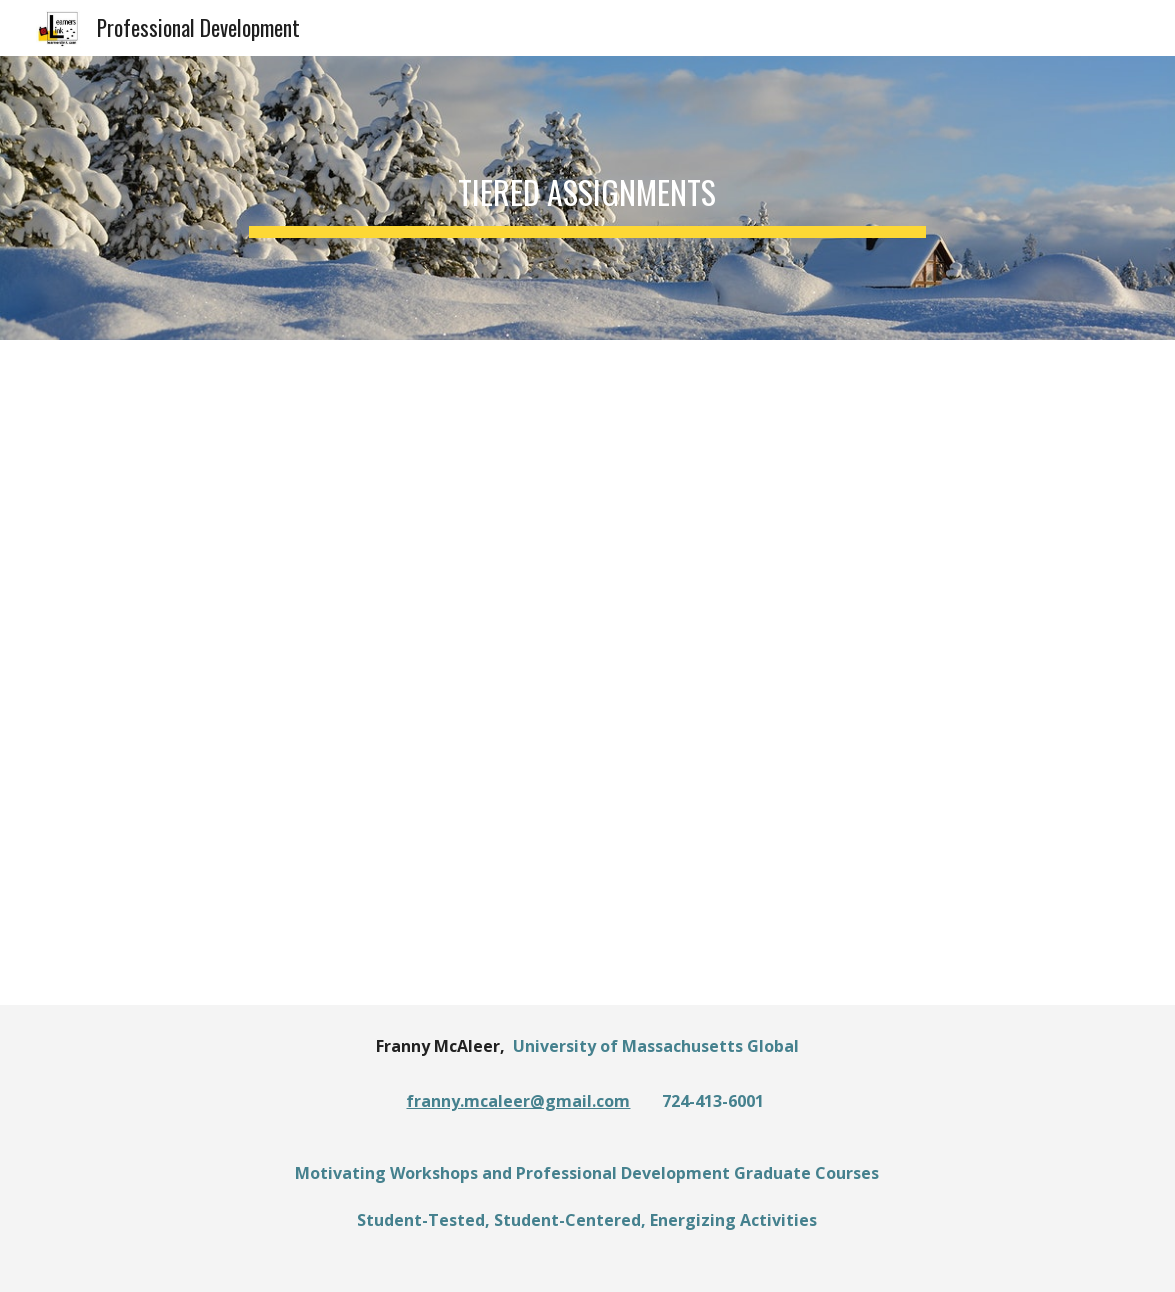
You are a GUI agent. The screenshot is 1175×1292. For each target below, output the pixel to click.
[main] (587, 198)
